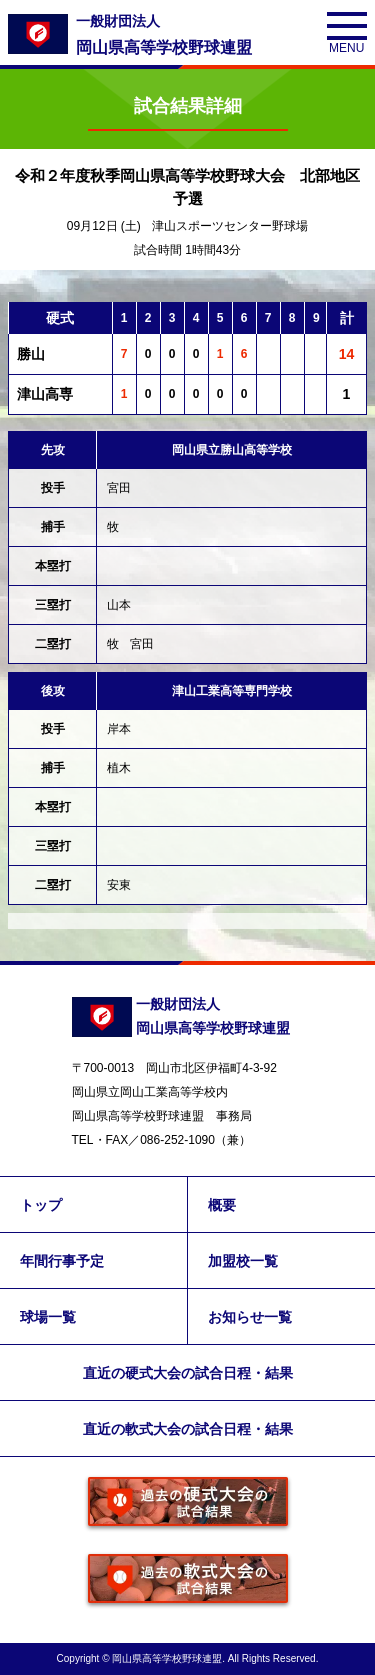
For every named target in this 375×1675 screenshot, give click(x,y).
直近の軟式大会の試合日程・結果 (188, 1429)
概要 (222, 1205)
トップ (41, 1205)
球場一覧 (48, 1317)
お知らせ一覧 (250, 1317)
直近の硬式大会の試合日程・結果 (188, 1373)
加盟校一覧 (243, 1261)
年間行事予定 (62, 1261)
